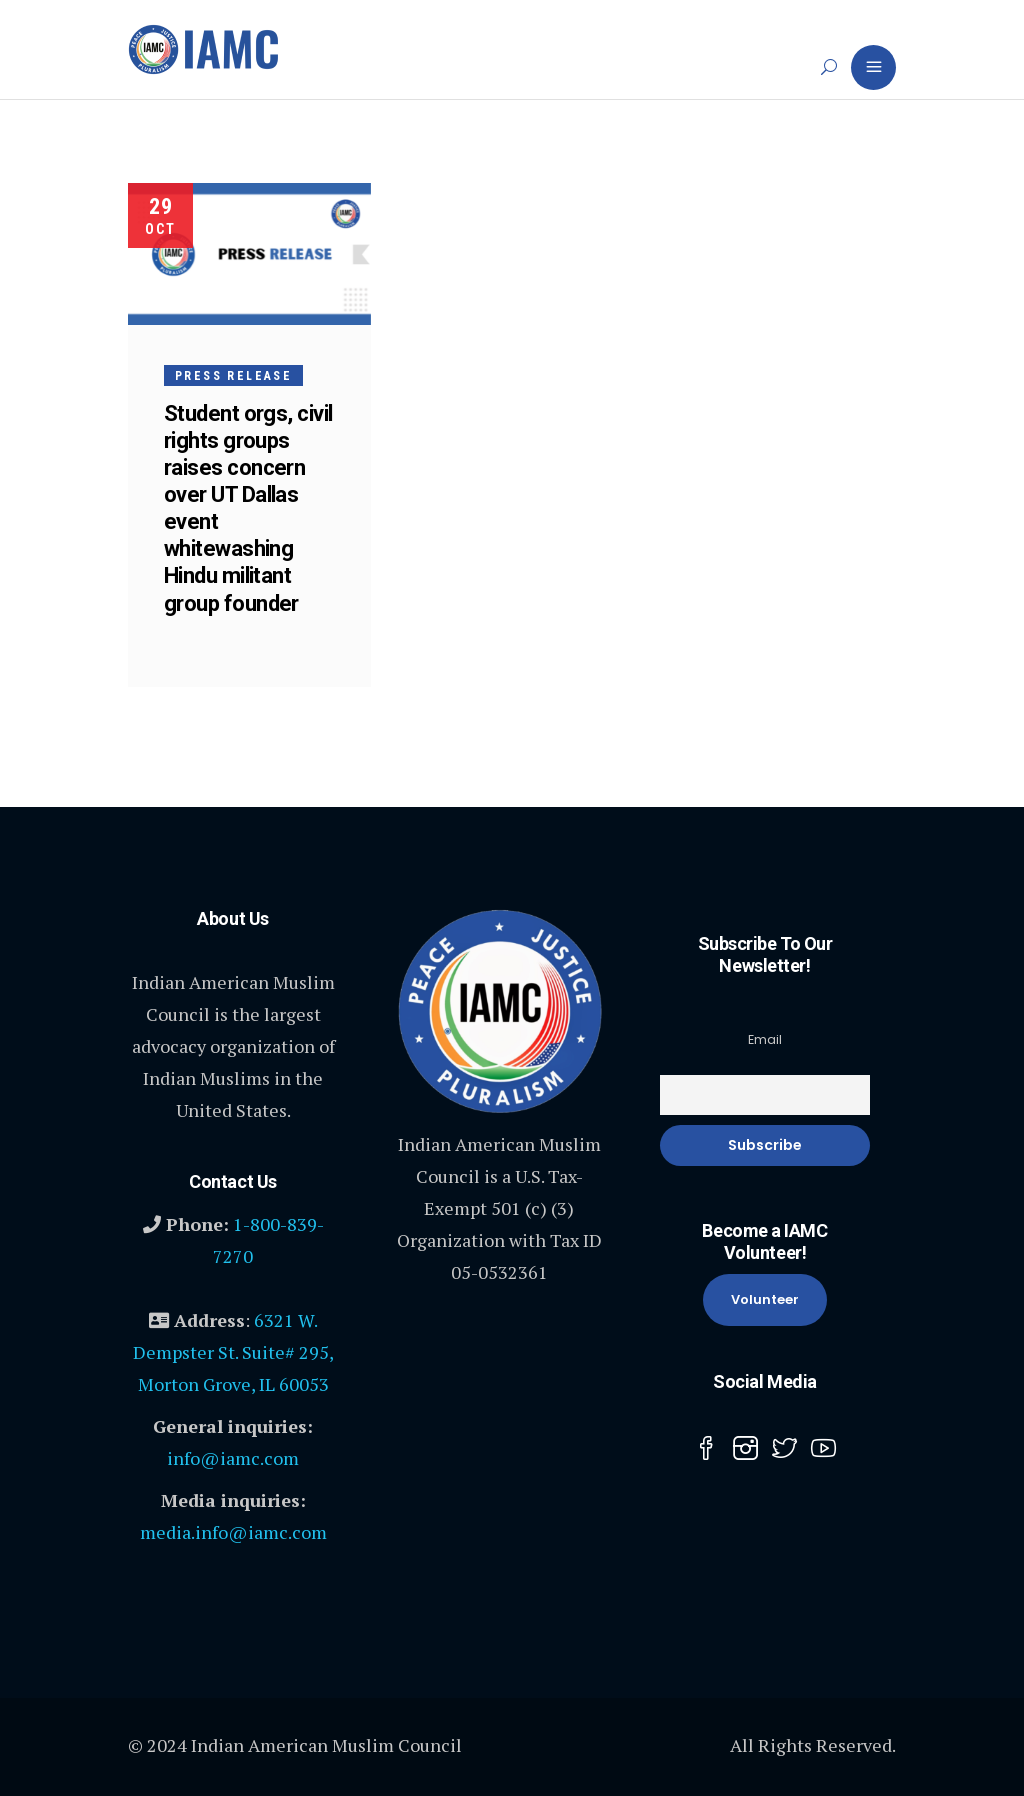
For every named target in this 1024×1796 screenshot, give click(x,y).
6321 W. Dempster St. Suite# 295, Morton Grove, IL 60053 (233, 1352)
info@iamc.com (233, 1458)
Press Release (233, 376)
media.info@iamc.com (233, 1532)
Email (765, 1039)
